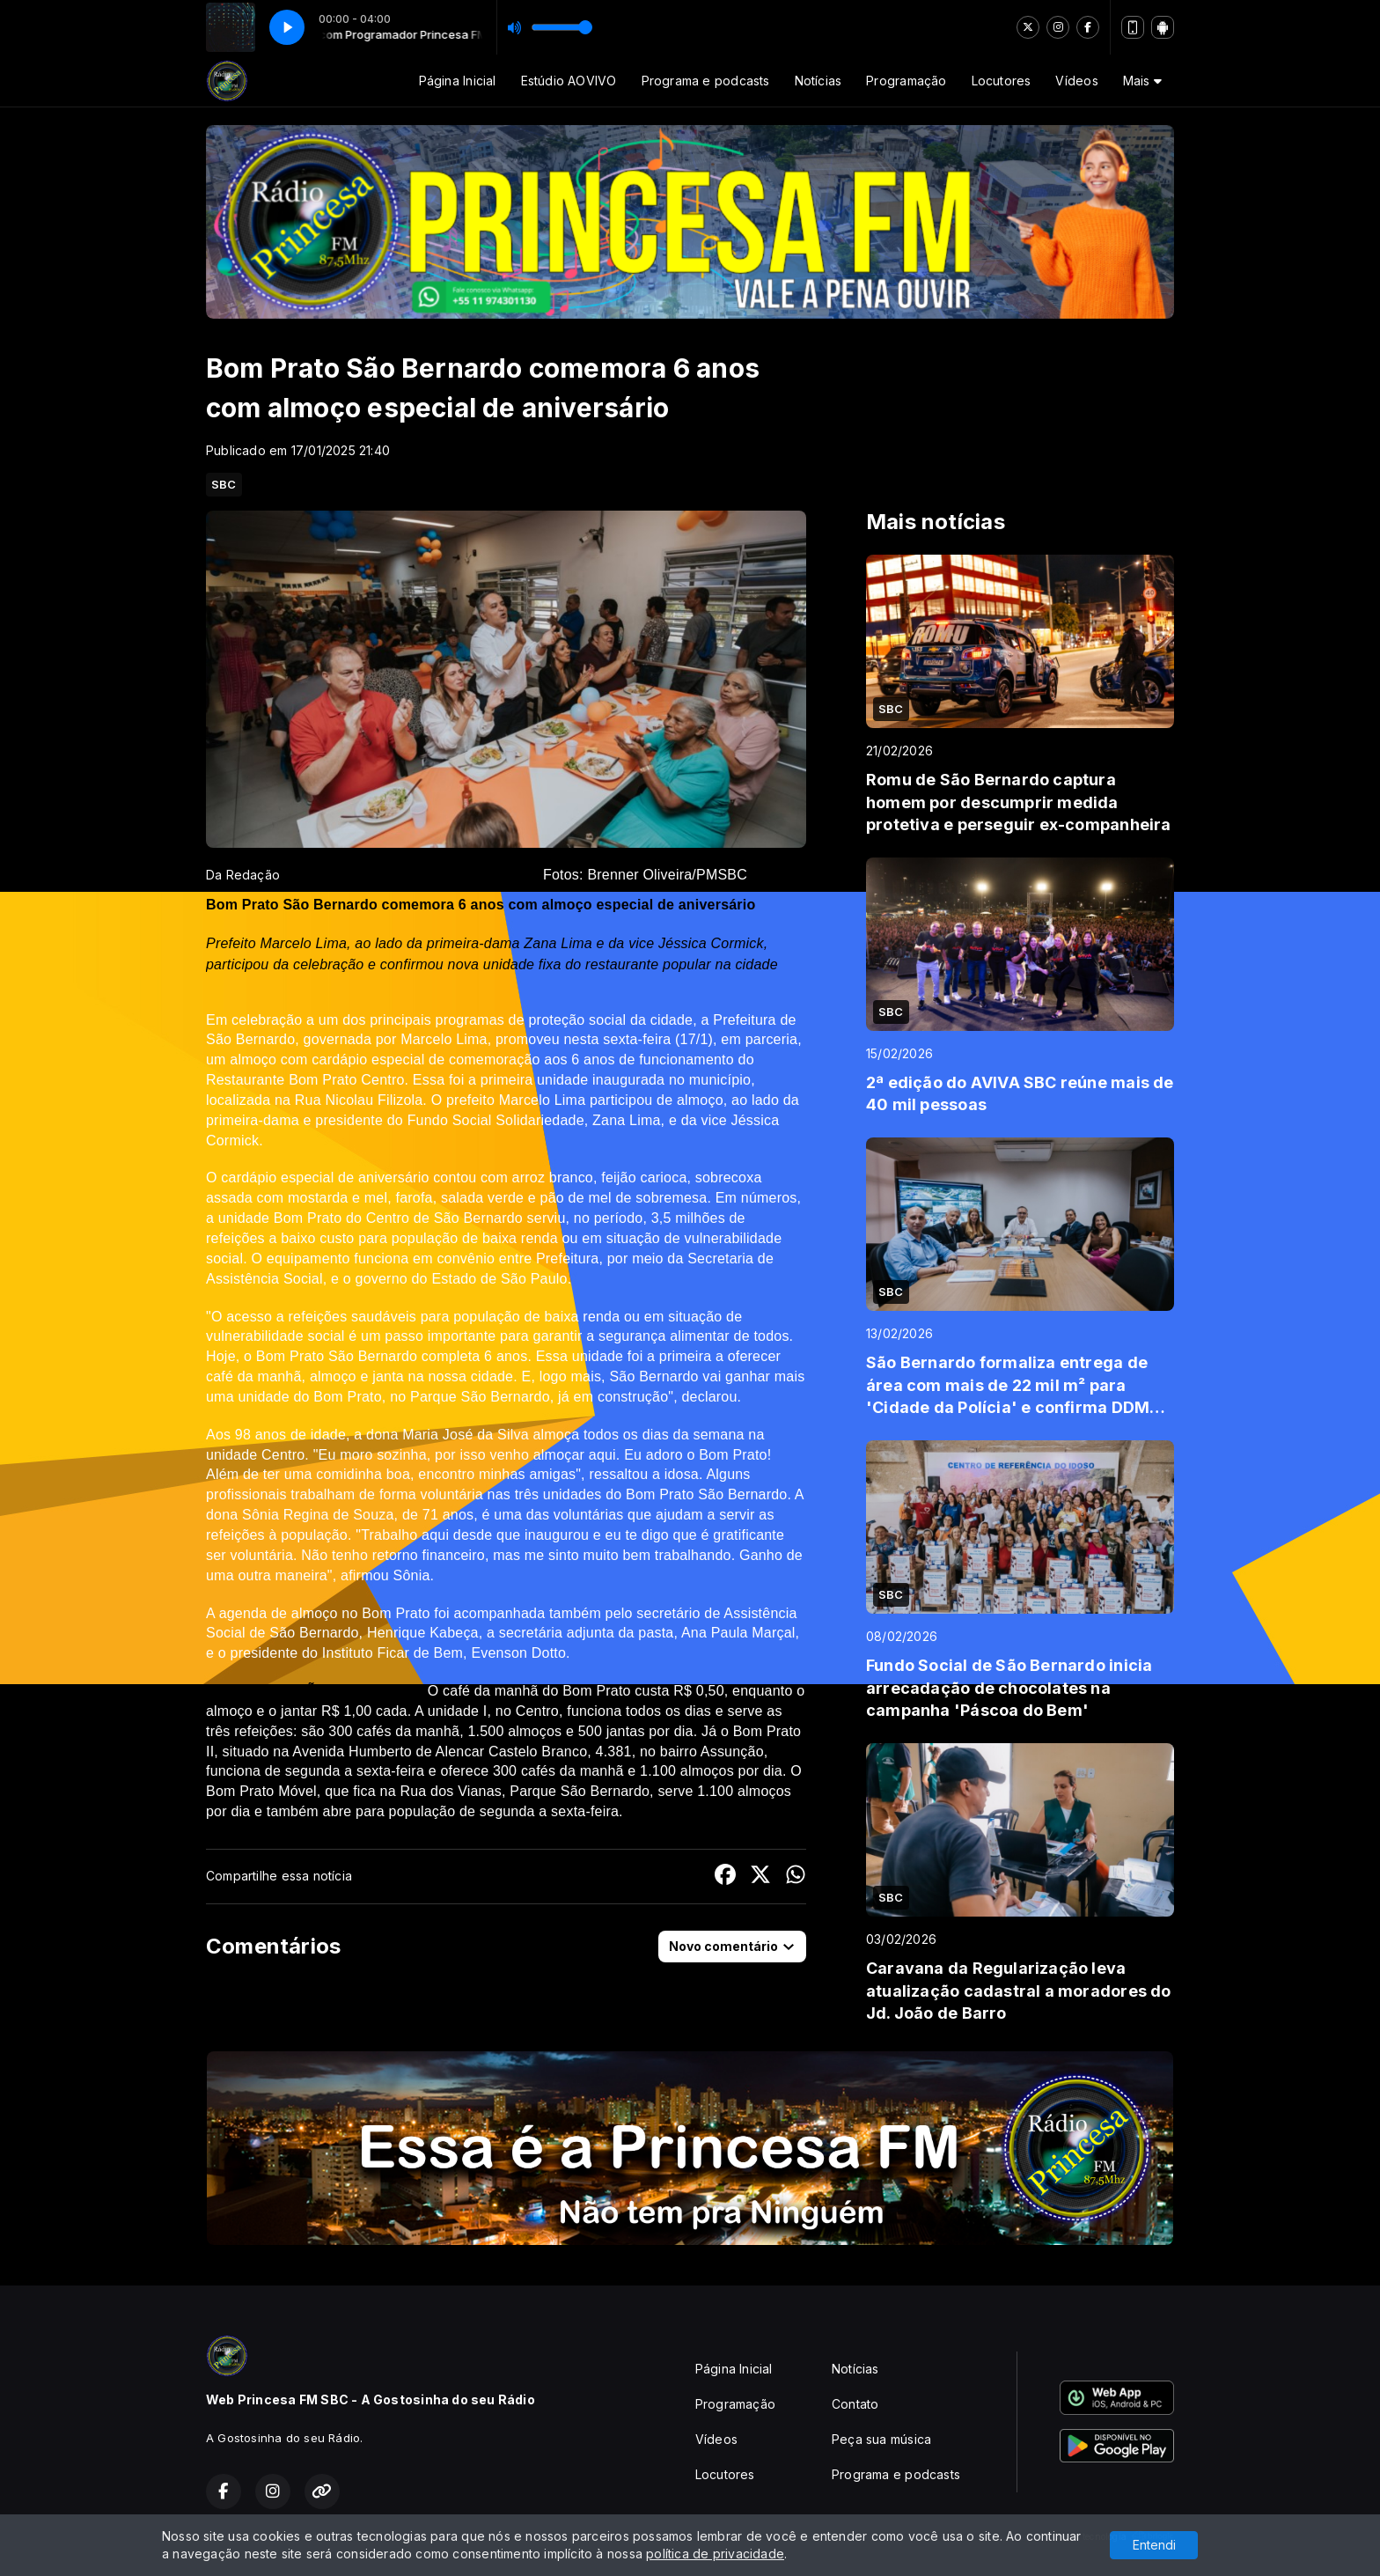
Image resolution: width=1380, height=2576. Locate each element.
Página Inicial (457, 80)
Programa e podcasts (706, 80)
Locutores (1001, 80)
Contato (855, 2403)
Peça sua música (881, 2439)
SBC (224, 484)
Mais (1142, 80)
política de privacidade (715, 2553)
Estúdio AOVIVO (569, 80)
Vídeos (1076, 80)
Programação (906, 80)
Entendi (1154, 2544)
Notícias (818, 80)
